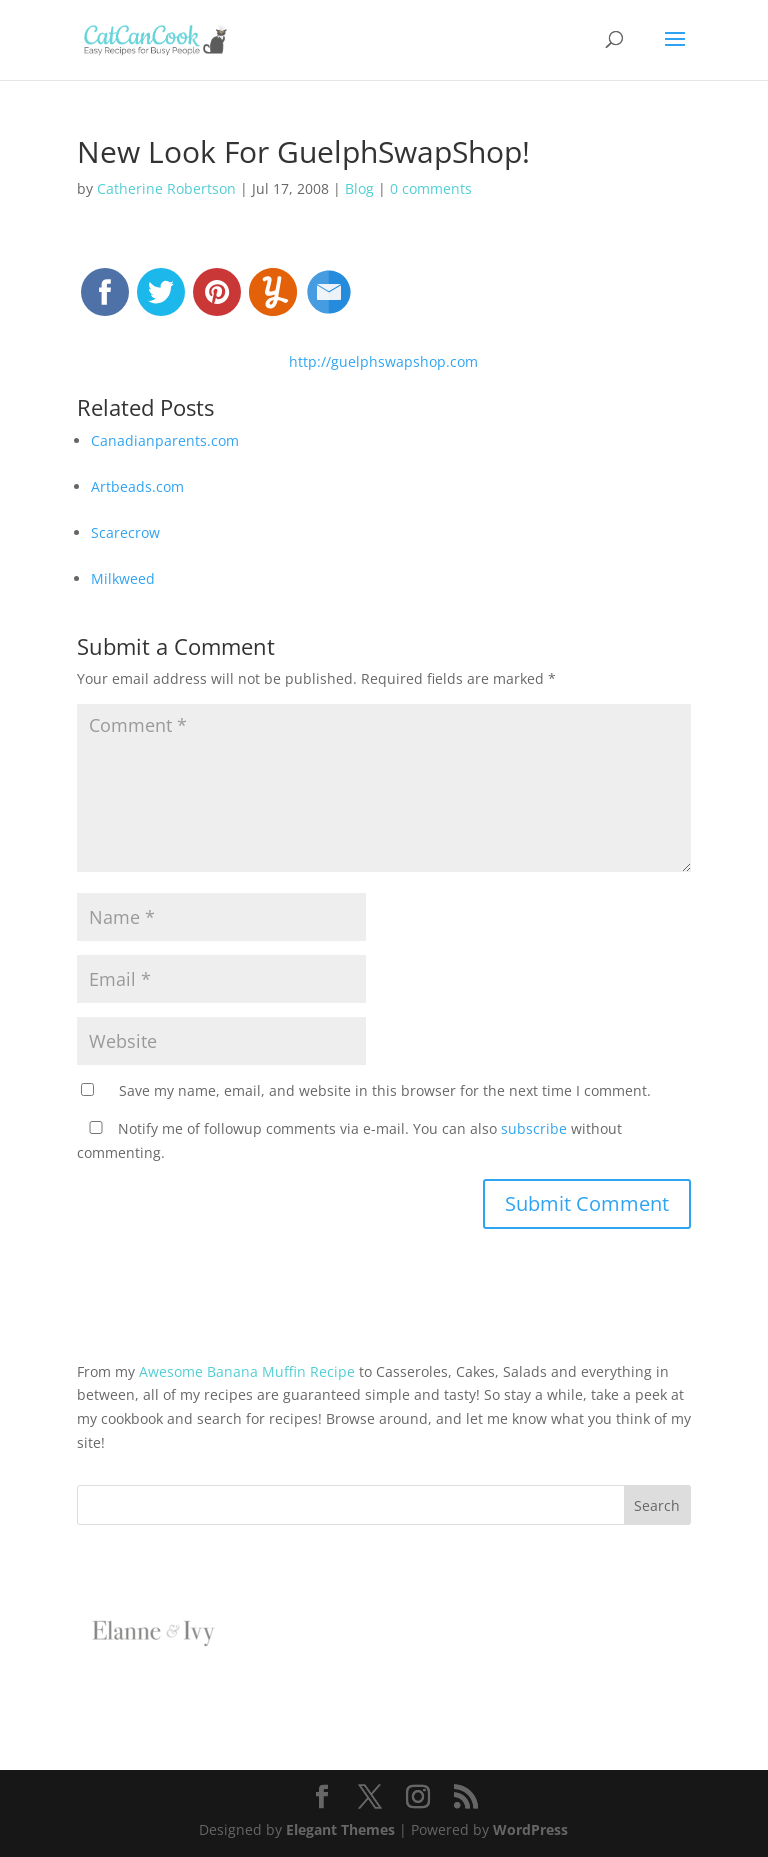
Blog (359, 188)
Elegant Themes (340, 1829)
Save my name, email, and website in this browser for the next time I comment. (385, 1090)
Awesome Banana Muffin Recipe (247, 1371)
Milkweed (123, 578)
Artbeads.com (137, 486)
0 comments (431, 188)
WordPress (530, 1829)
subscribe (534, 1128)
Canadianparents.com (165, 440)
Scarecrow (125, 532)
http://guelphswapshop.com (383, 361)
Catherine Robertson (166, 188)
